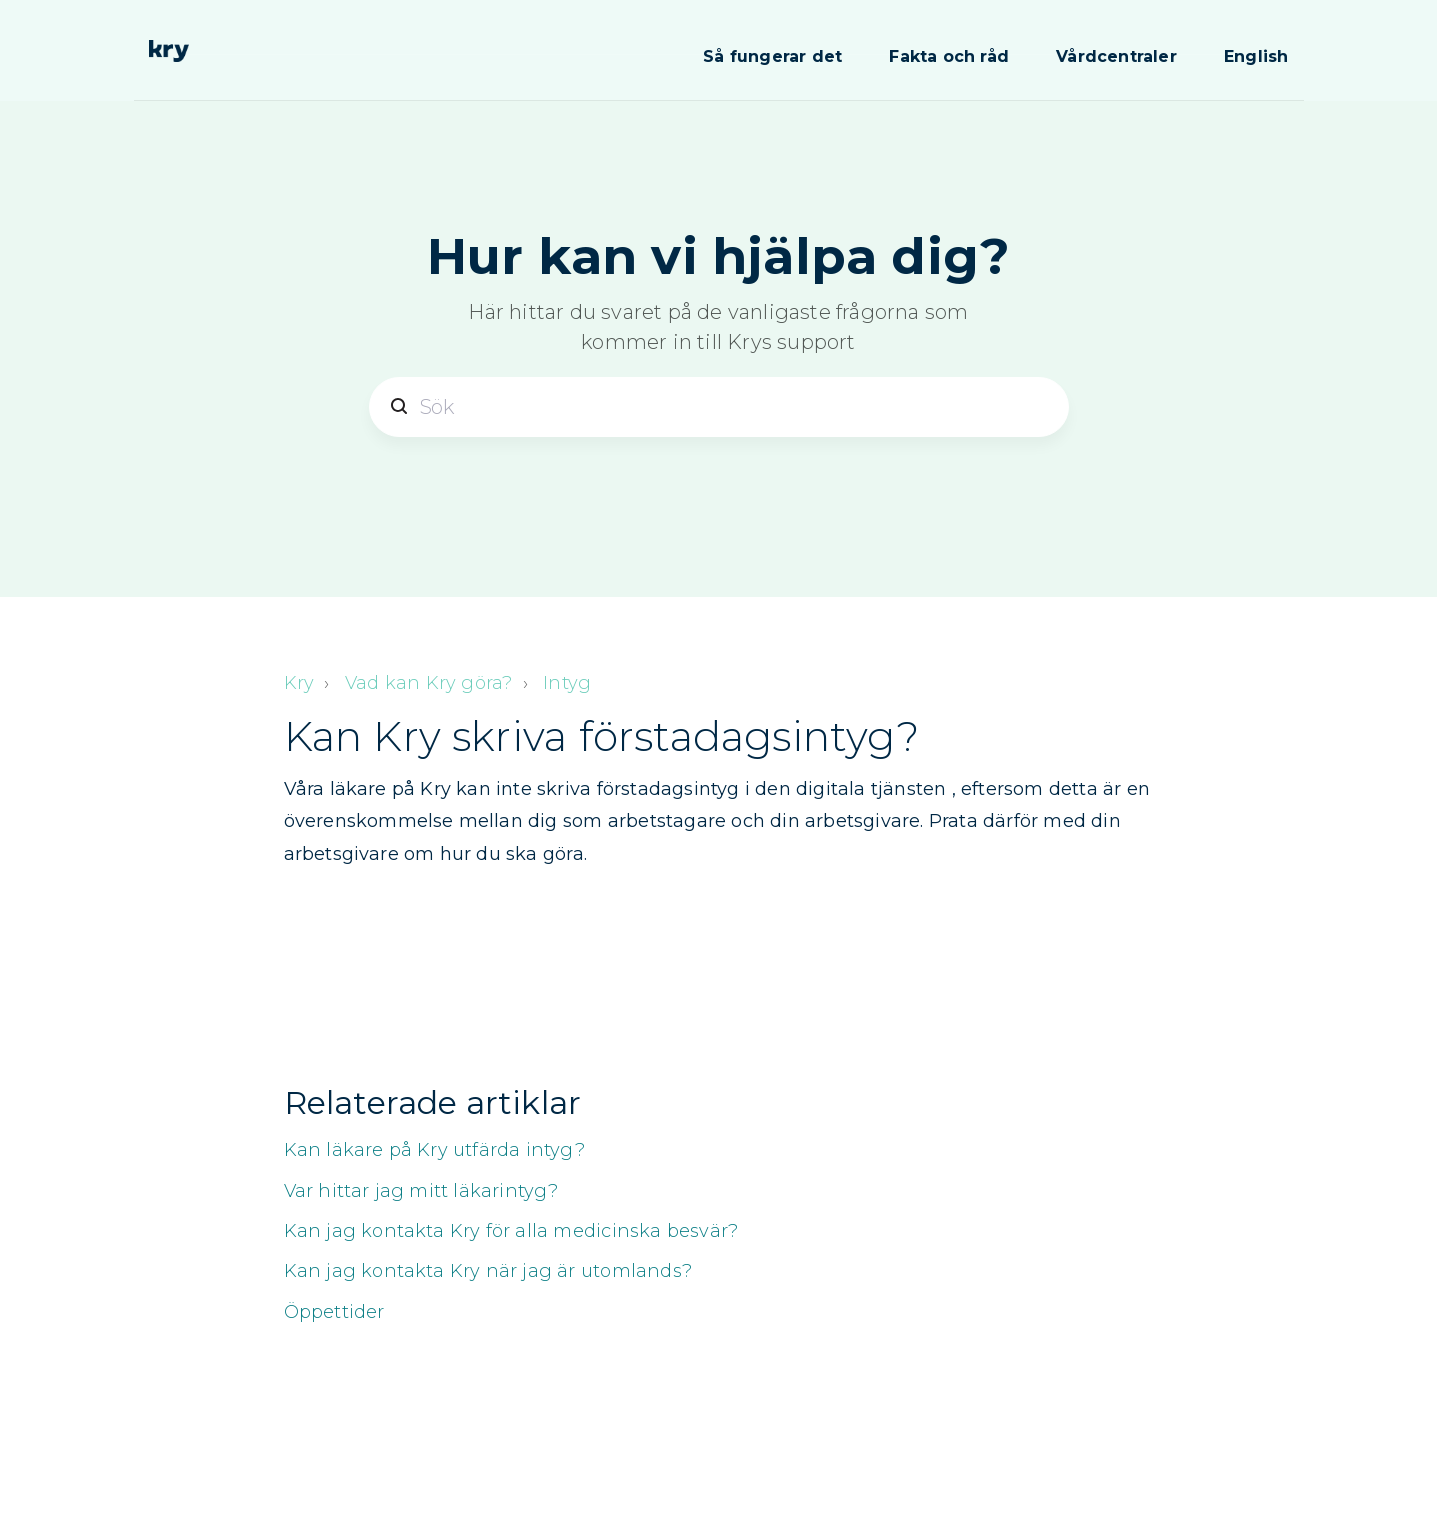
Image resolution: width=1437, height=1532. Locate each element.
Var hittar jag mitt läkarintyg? (421, 1191)
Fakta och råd (949, 56)
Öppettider (334, 1312)
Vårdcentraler (1116, 56)
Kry (299, 683)
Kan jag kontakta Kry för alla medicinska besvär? (511, 1231)
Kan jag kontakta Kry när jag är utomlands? (488, 1271)
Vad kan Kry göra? (428, 683)
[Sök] (719, 407)
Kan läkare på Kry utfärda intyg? (434, 1150)
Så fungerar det (772, 56)
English (1256, 56)
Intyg (567, 683)
